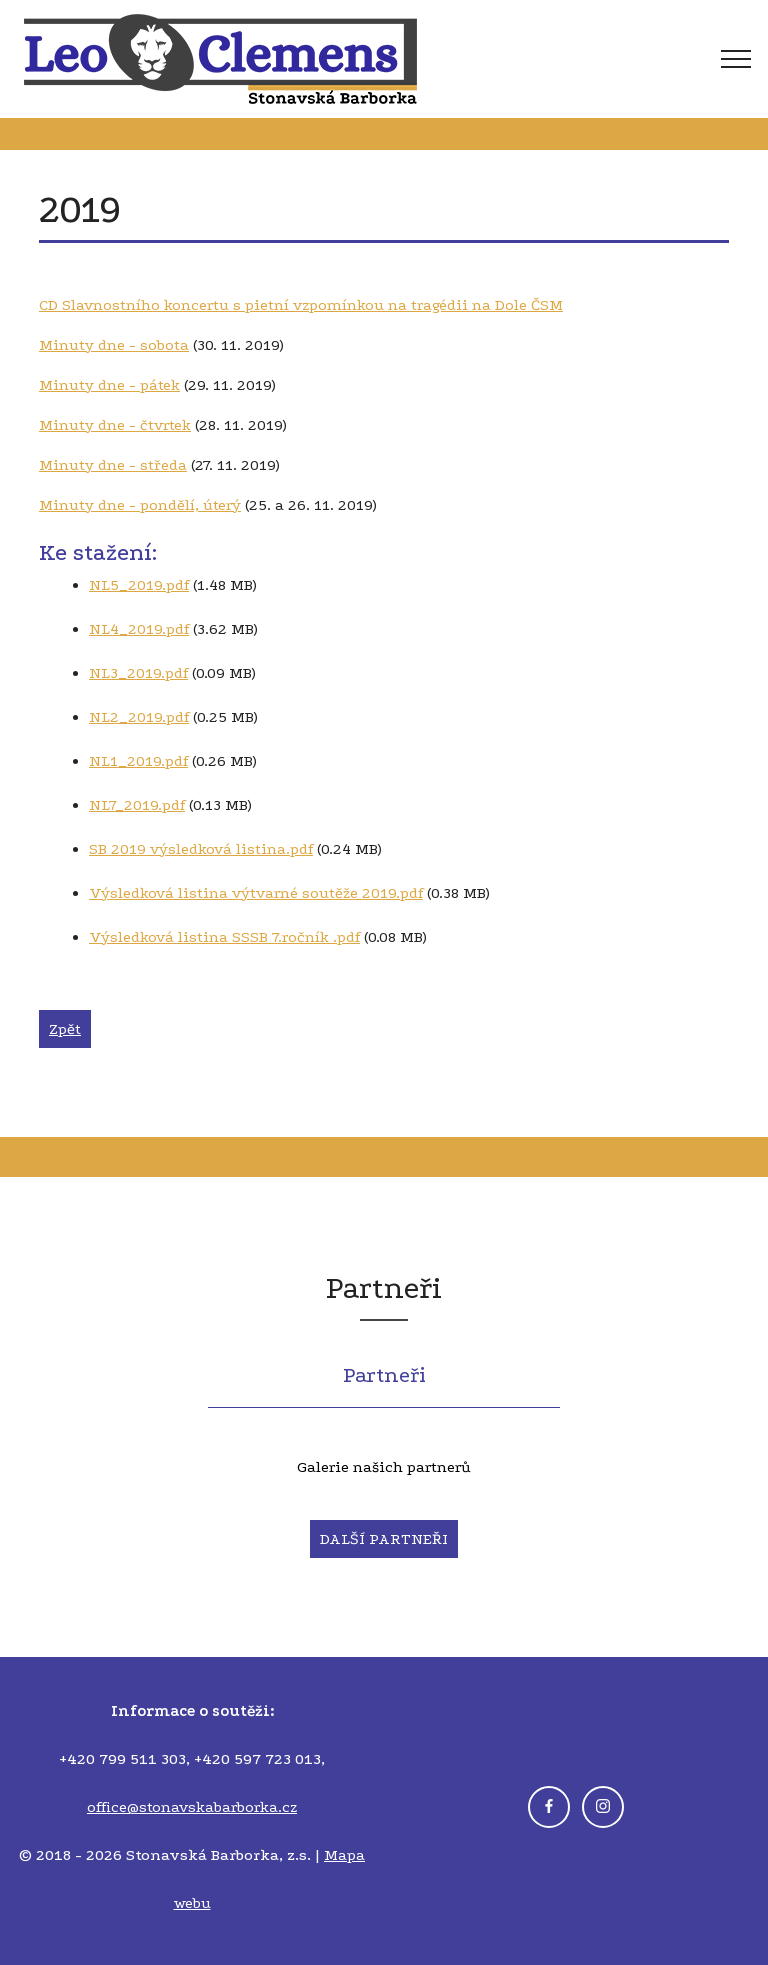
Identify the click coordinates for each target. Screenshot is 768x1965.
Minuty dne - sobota (114, 345)
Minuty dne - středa (113, 465)
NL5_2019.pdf (139, 585)
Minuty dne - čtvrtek (115, 425)
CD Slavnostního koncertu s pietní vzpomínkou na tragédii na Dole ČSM (301, 305)
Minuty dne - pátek (109, 385)
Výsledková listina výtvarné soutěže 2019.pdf (256, 893)
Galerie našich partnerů (384, 1467)
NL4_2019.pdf (139, 629)
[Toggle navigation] (641, 59)
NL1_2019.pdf (138, 761)
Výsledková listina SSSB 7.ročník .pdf (224, 937)
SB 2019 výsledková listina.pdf (201, 849)
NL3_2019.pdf (138, 673)
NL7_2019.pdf (137, 805)
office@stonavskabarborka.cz (192, 1807)
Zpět (65, 1029)
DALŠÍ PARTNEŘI (384, 1539)
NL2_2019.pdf (139, 717)
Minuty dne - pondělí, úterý (140, 505)
